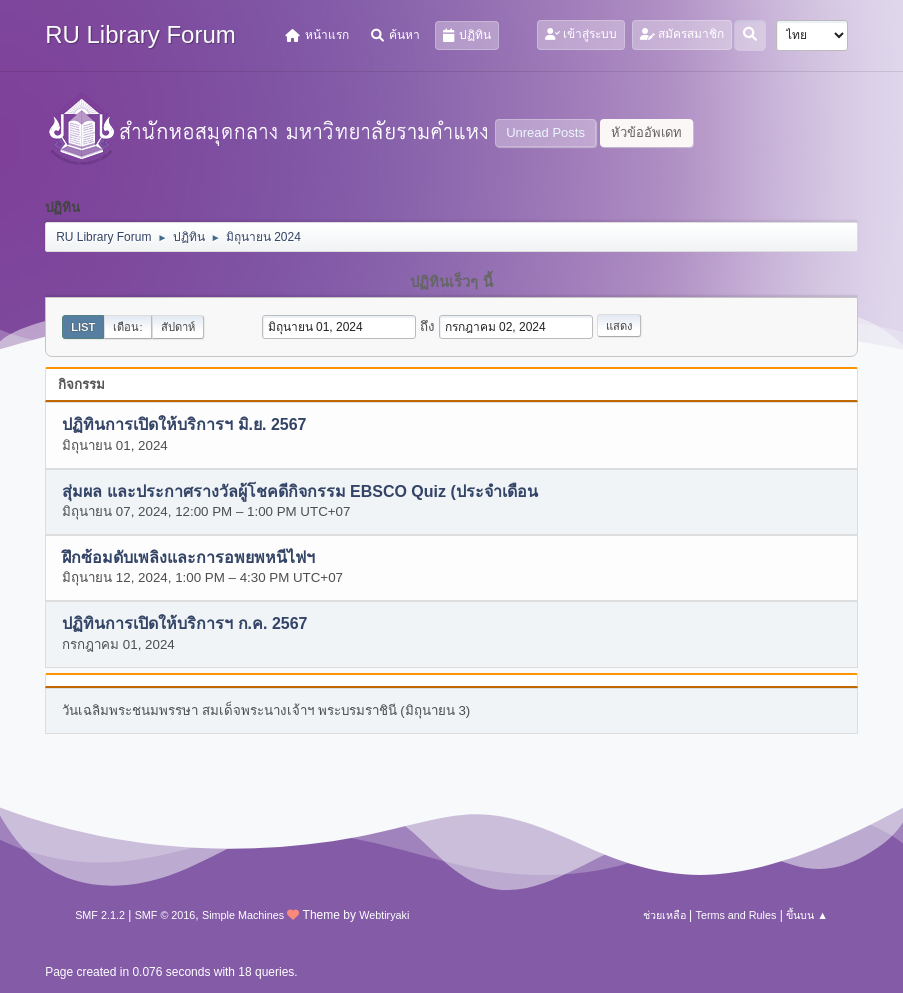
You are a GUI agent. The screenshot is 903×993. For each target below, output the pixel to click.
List (83, 327)
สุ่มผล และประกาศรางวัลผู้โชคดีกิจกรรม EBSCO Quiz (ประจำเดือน (300, 491)
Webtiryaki (384, 915)
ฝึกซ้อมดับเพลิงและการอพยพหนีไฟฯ (188, 558)
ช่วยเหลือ (664, 915)
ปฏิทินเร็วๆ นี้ (451, 282)
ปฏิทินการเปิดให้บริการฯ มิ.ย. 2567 (184, 425)
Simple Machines (243, 915)
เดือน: (127, 327)
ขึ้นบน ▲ (807, 915)
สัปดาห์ (178, 327)
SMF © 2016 (165, 915)
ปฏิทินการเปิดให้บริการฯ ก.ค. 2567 (184, 624)
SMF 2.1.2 (100, 915)
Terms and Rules (736, 915)
